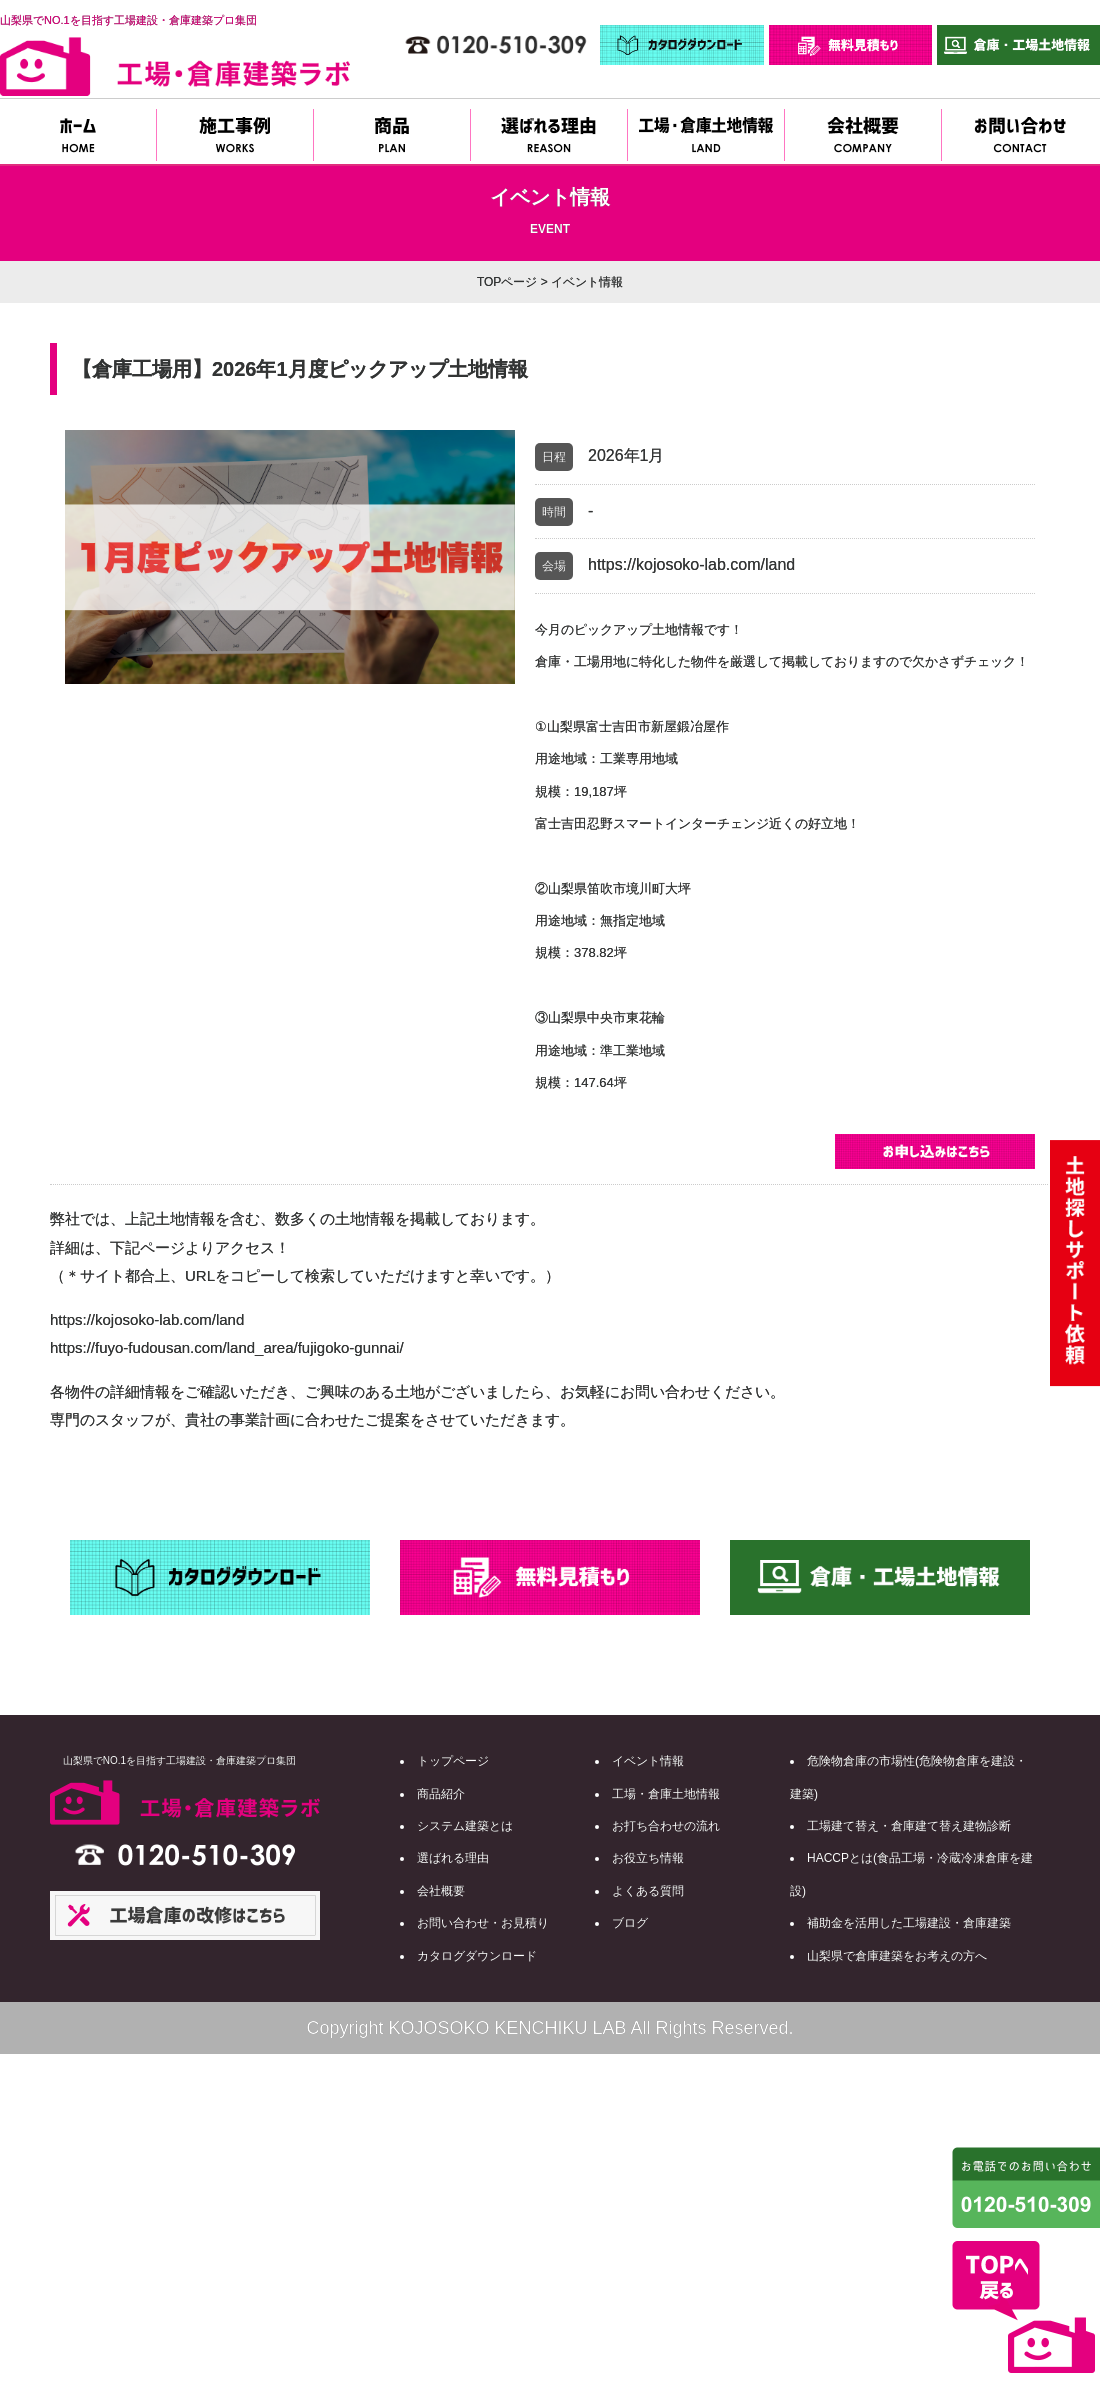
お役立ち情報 (648, 1858)
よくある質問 (648, 1891)
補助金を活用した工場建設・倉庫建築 (909, 1923)
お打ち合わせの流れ (666, 1826)
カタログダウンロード (477, 1956)
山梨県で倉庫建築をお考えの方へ (897, 1956)
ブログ (630, 1923)
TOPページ (507, 282)
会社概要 (441, 1891)
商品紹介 (441, 1794)
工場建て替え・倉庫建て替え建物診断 (909, 1826)
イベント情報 (648, 1761)
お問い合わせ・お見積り (483, 1923)
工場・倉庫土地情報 (666, 1794)
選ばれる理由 (453, 1858)
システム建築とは (465, 1826)
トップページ (453, 1761)
